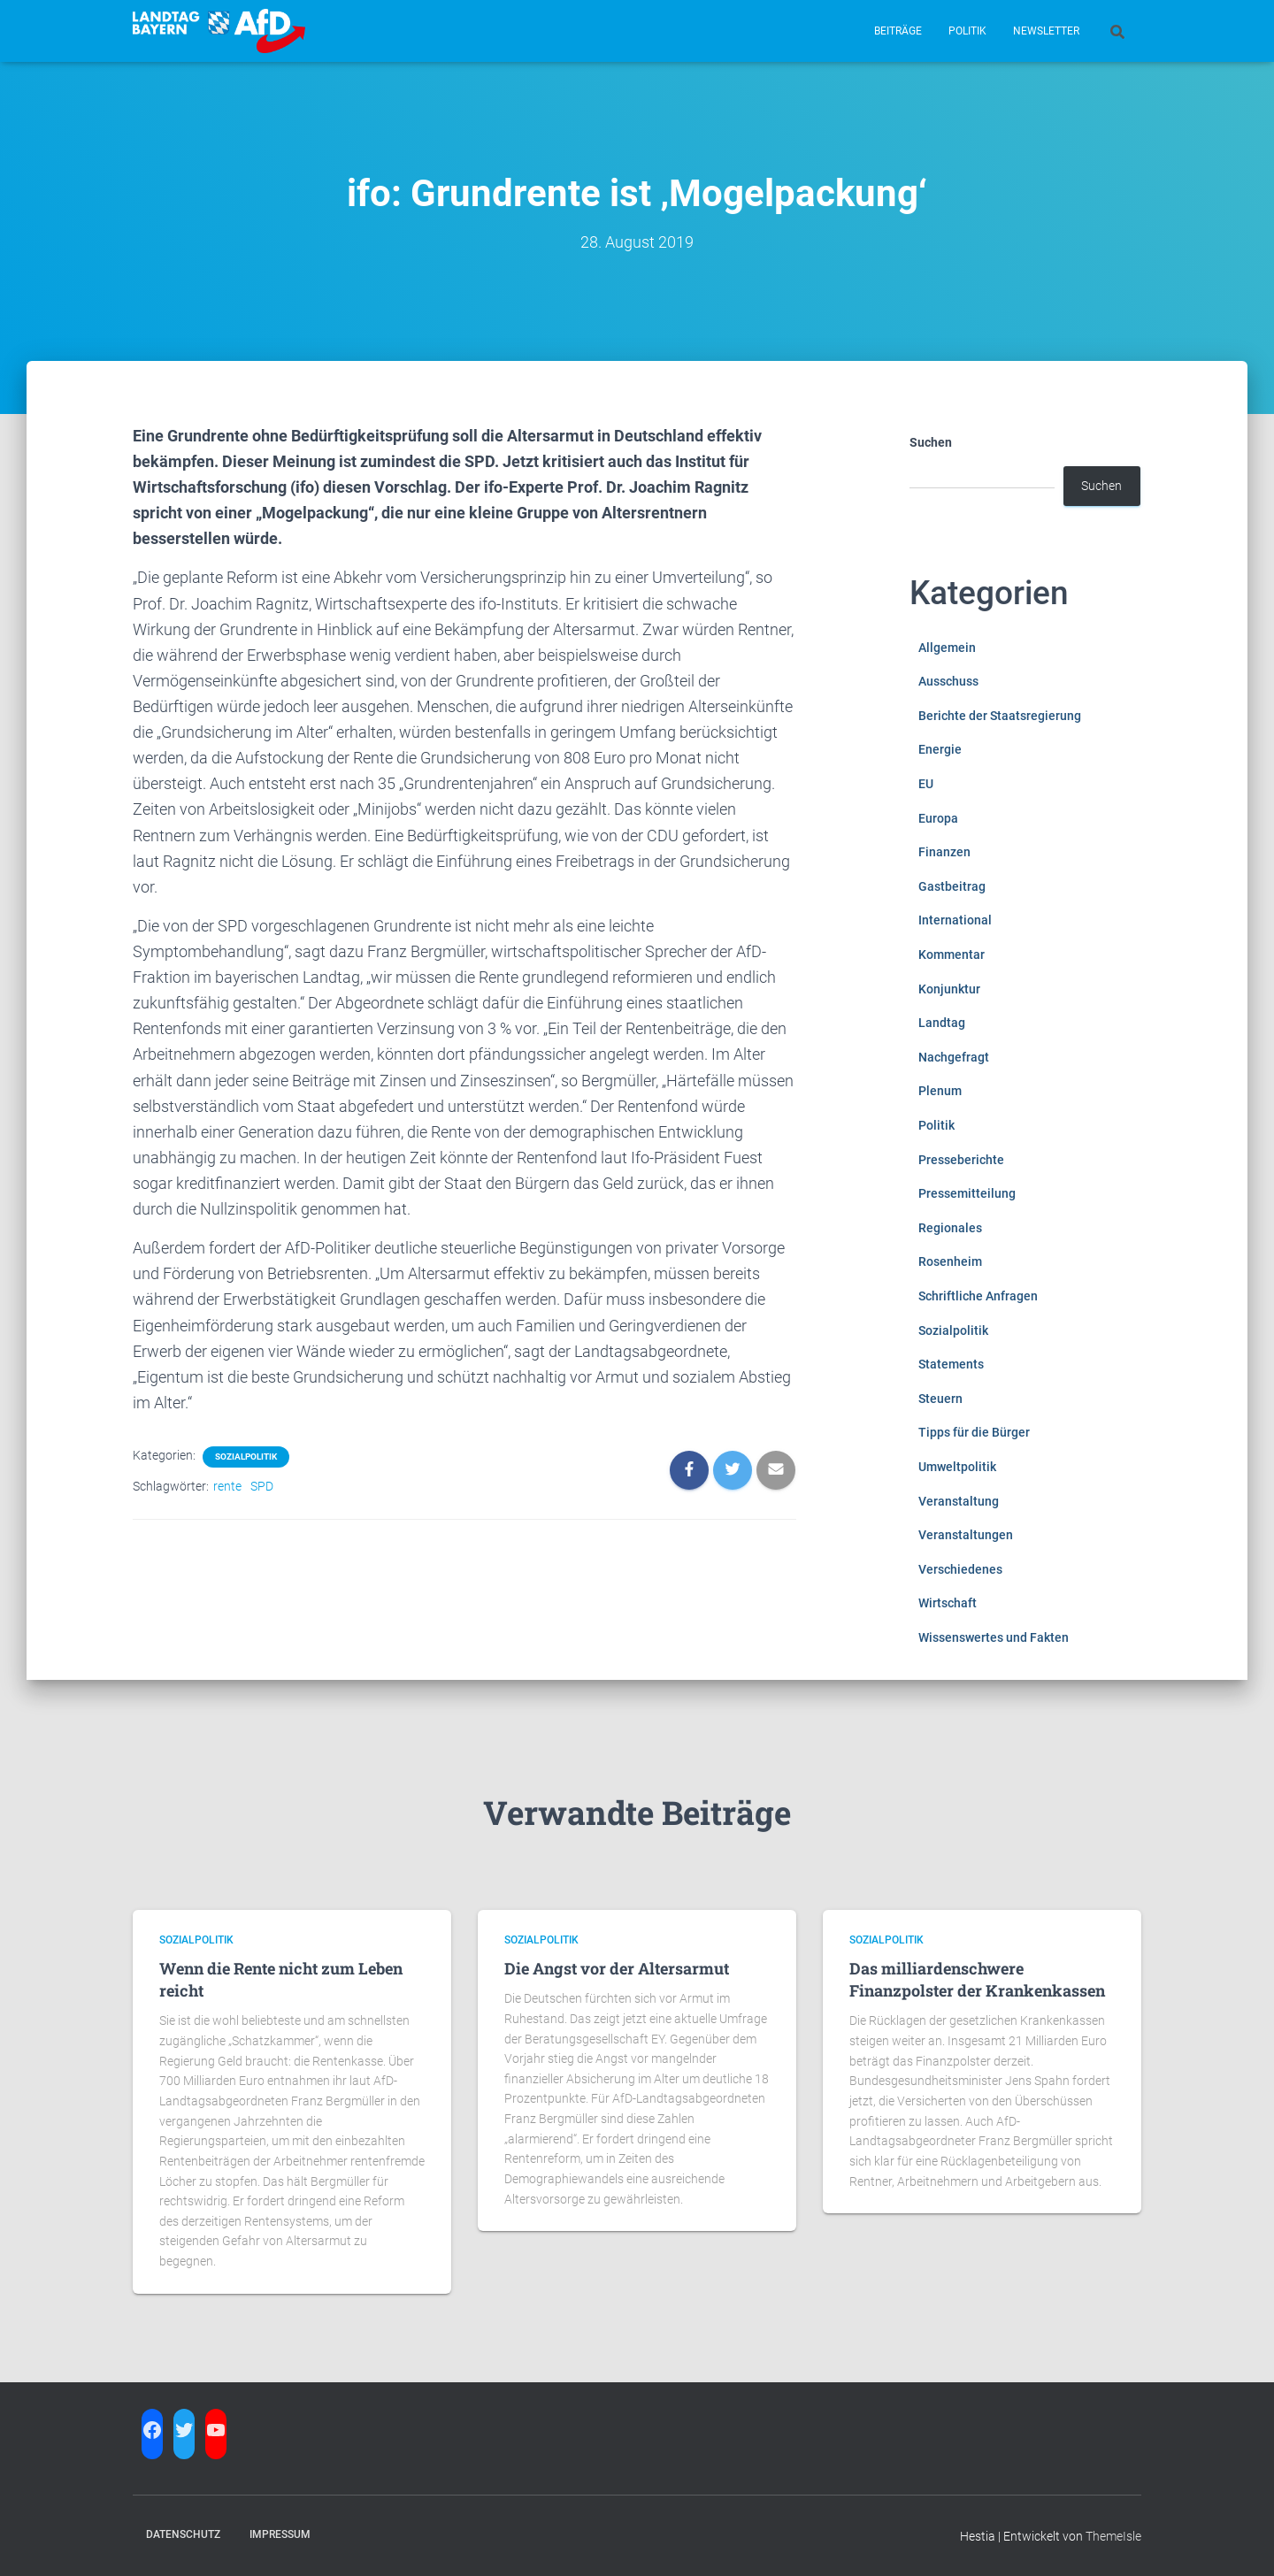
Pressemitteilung (967, 1193)
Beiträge (898, 31)
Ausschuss (948, 681)
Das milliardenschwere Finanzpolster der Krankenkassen (977, 1979)
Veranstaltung (958, 1501)
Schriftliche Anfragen (978, 1296)
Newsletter (1046, 31)
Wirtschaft (947, 1603)
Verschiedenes (960, 1569)
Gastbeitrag (952, 886)
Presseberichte (961, 1160)
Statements (951, 1364)
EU (925, 784)
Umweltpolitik (957, 1467)
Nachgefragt (953, 1057)
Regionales (950, 1228)
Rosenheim (950, 1261)
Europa (938, 818)
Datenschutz (183, 2534)
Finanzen (944, 852)
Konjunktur (949, 989)
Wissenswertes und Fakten (993, 1637)
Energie (940, 749)
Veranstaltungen (965, 1535)
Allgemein (947, 647)
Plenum (940, 1091)
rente (227, 1486)
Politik (967, 31)
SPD (261, 1486)
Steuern (940, 1399)
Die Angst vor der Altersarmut (616, 1968)
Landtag (941, 1023)
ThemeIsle (1113, 2536)
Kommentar (951, 954)
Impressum (280, 2534)
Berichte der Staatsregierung (999, 716)
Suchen (930, 442)
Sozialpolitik (246, 1456)
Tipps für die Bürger (974, 1432)
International (955, 920)
